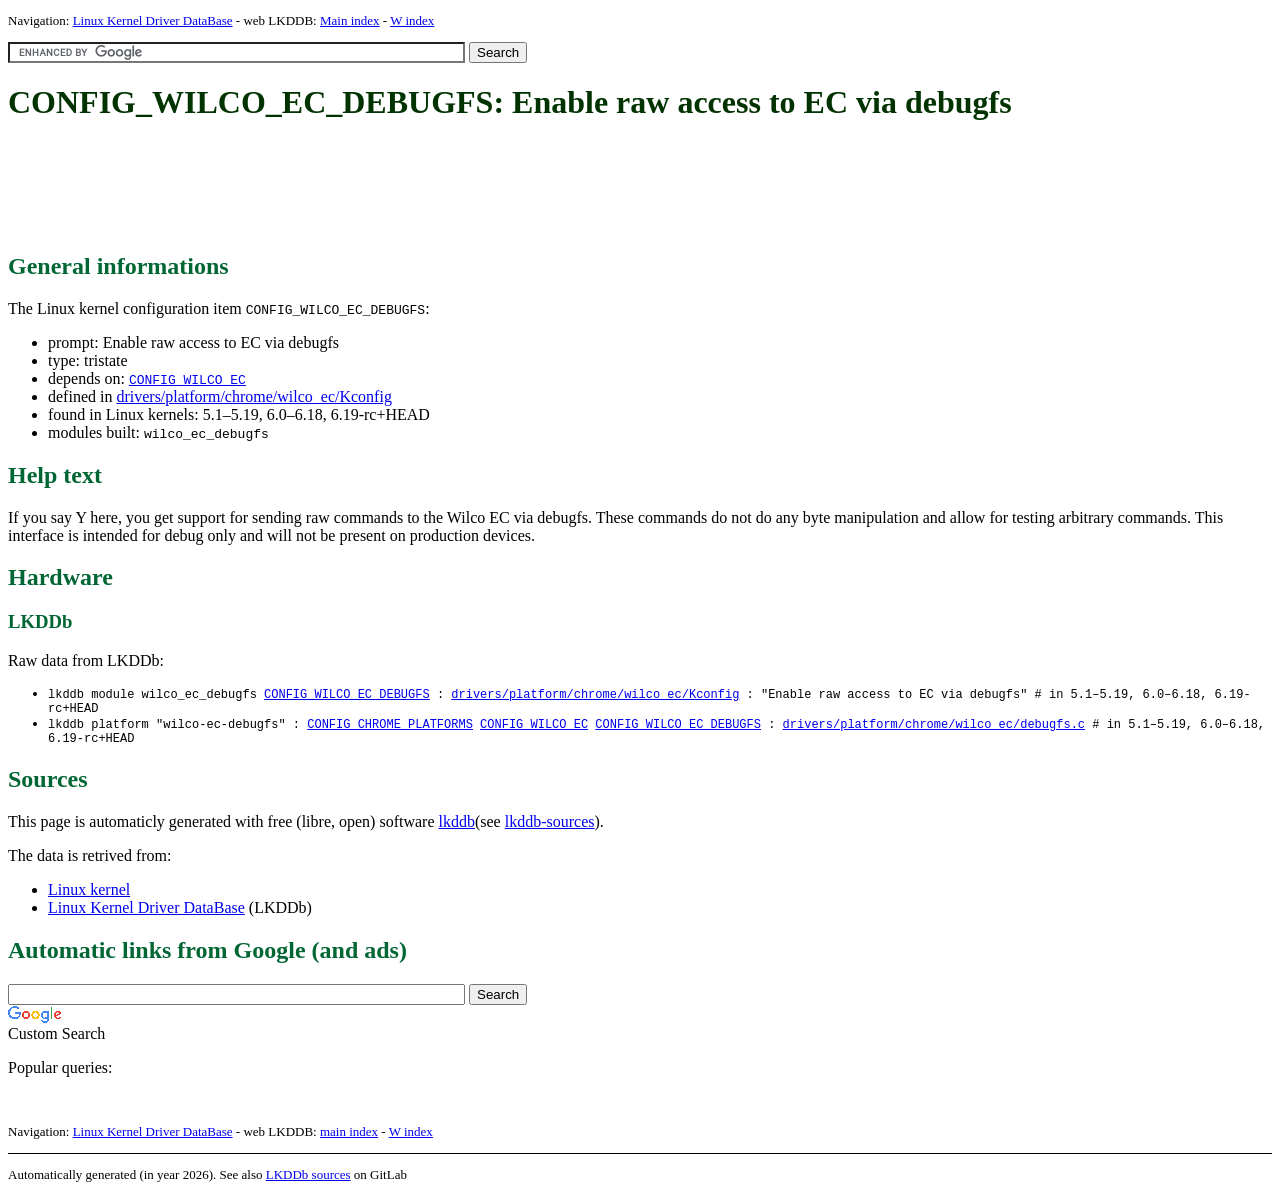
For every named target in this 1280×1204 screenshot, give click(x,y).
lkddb (457, 829)
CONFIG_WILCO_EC (187, 379)
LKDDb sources (308, 1182)
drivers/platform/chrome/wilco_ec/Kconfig (253, 396)
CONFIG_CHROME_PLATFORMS (390, 728)
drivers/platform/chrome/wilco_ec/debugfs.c (933, 728)
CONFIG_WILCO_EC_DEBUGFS (347, 694)
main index (349, 1139)
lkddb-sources (550, 829)
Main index (350, 20)
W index (412, 20)
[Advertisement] (372, 188)
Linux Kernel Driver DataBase (153, 20)
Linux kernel (89, 897)
